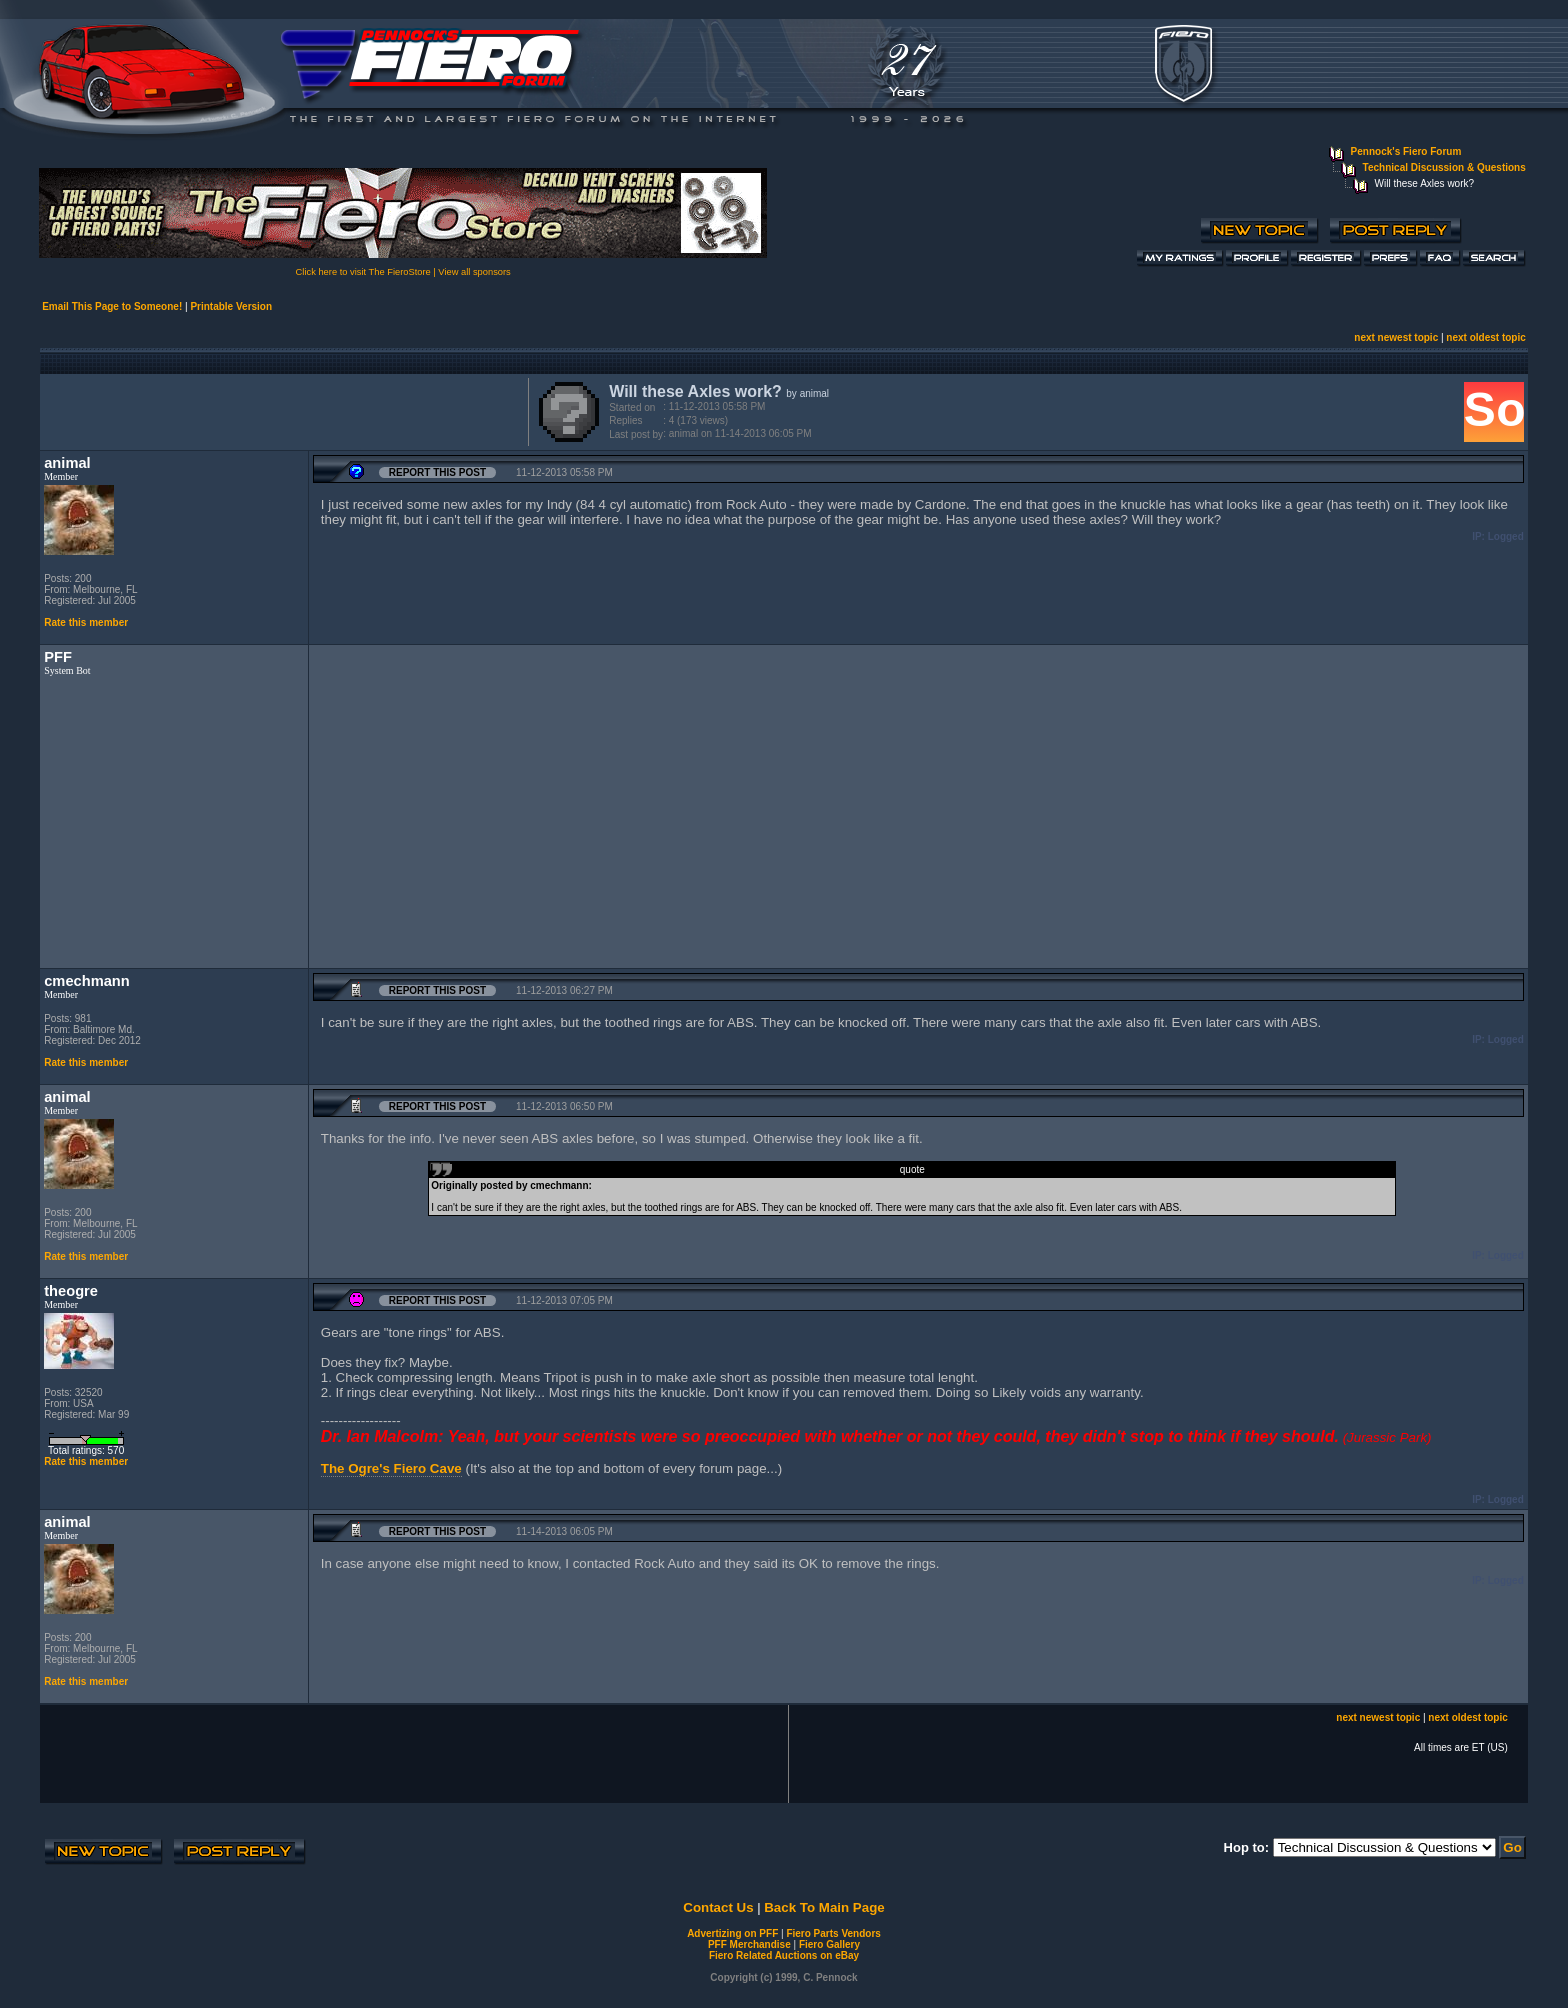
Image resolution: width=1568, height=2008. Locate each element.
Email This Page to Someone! (112, 306)
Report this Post (437, 472)
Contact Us (718, 1907)
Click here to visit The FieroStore (363, 272)
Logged (1506, 536)
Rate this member (86, 622)
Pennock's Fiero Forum (1406, 151)
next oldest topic (1485, 337)
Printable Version (231, 306)
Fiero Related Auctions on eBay (784, 1955)
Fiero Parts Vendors (833, 1933)
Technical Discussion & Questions (1444, 167)
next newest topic (1396, 337)
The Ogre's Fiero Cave (391, 1468)
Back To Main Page (824, 1907)
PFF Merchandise (749, 1944)
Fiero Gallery (829, 1944)
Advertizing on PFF (732, 1933)
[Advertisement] (280, 410)
